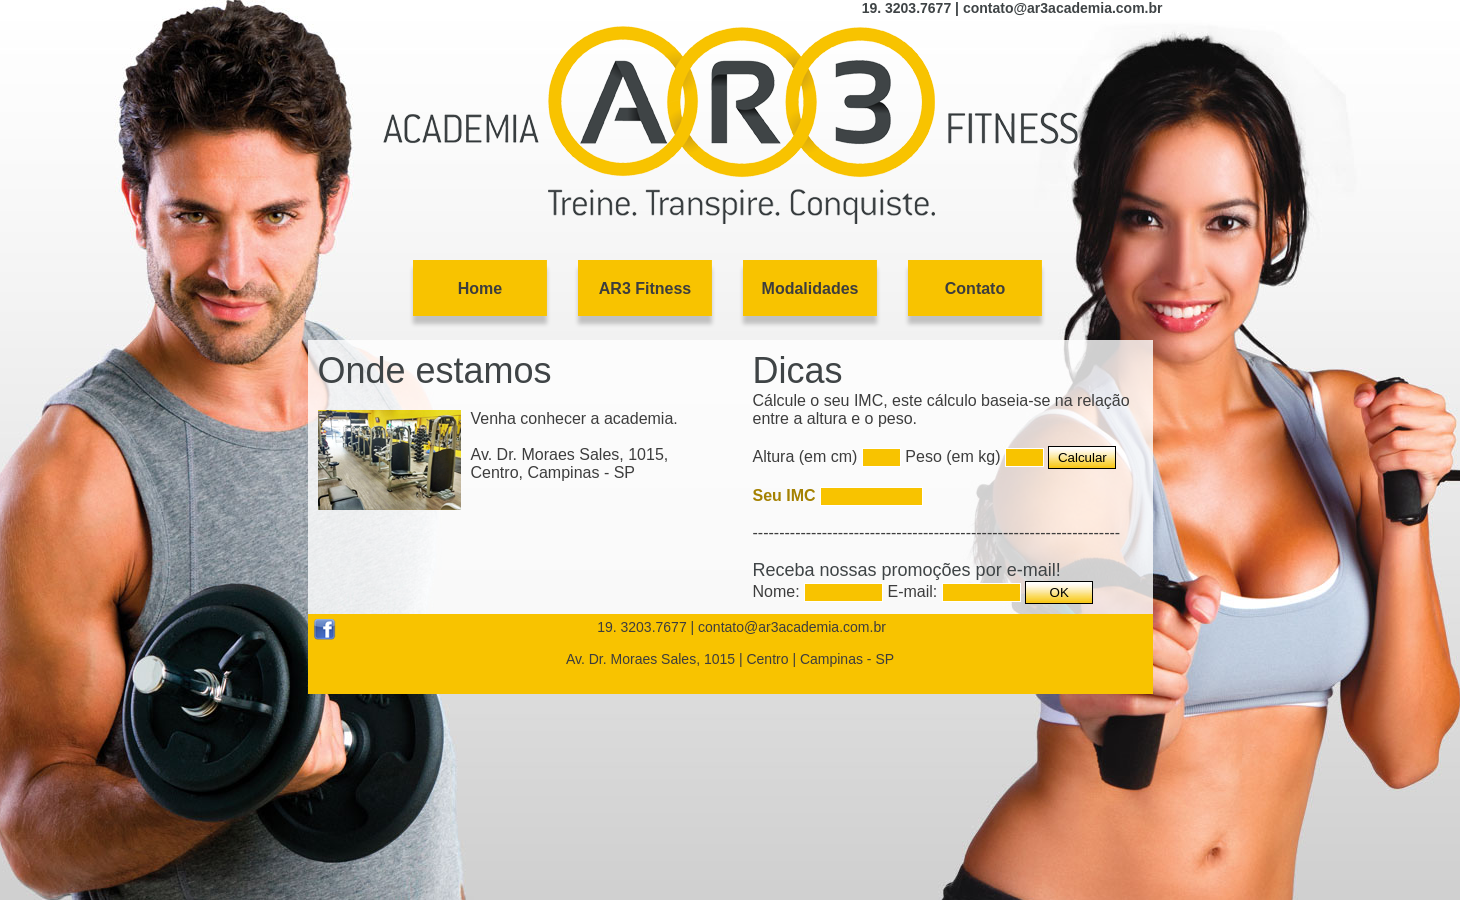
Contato (975, 288)
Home (480, 288)
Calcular (1082, 457)
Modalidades (810, 288)
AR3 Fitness (645, 288)
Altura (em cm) (805, 456)
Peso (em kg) (952, 456)
